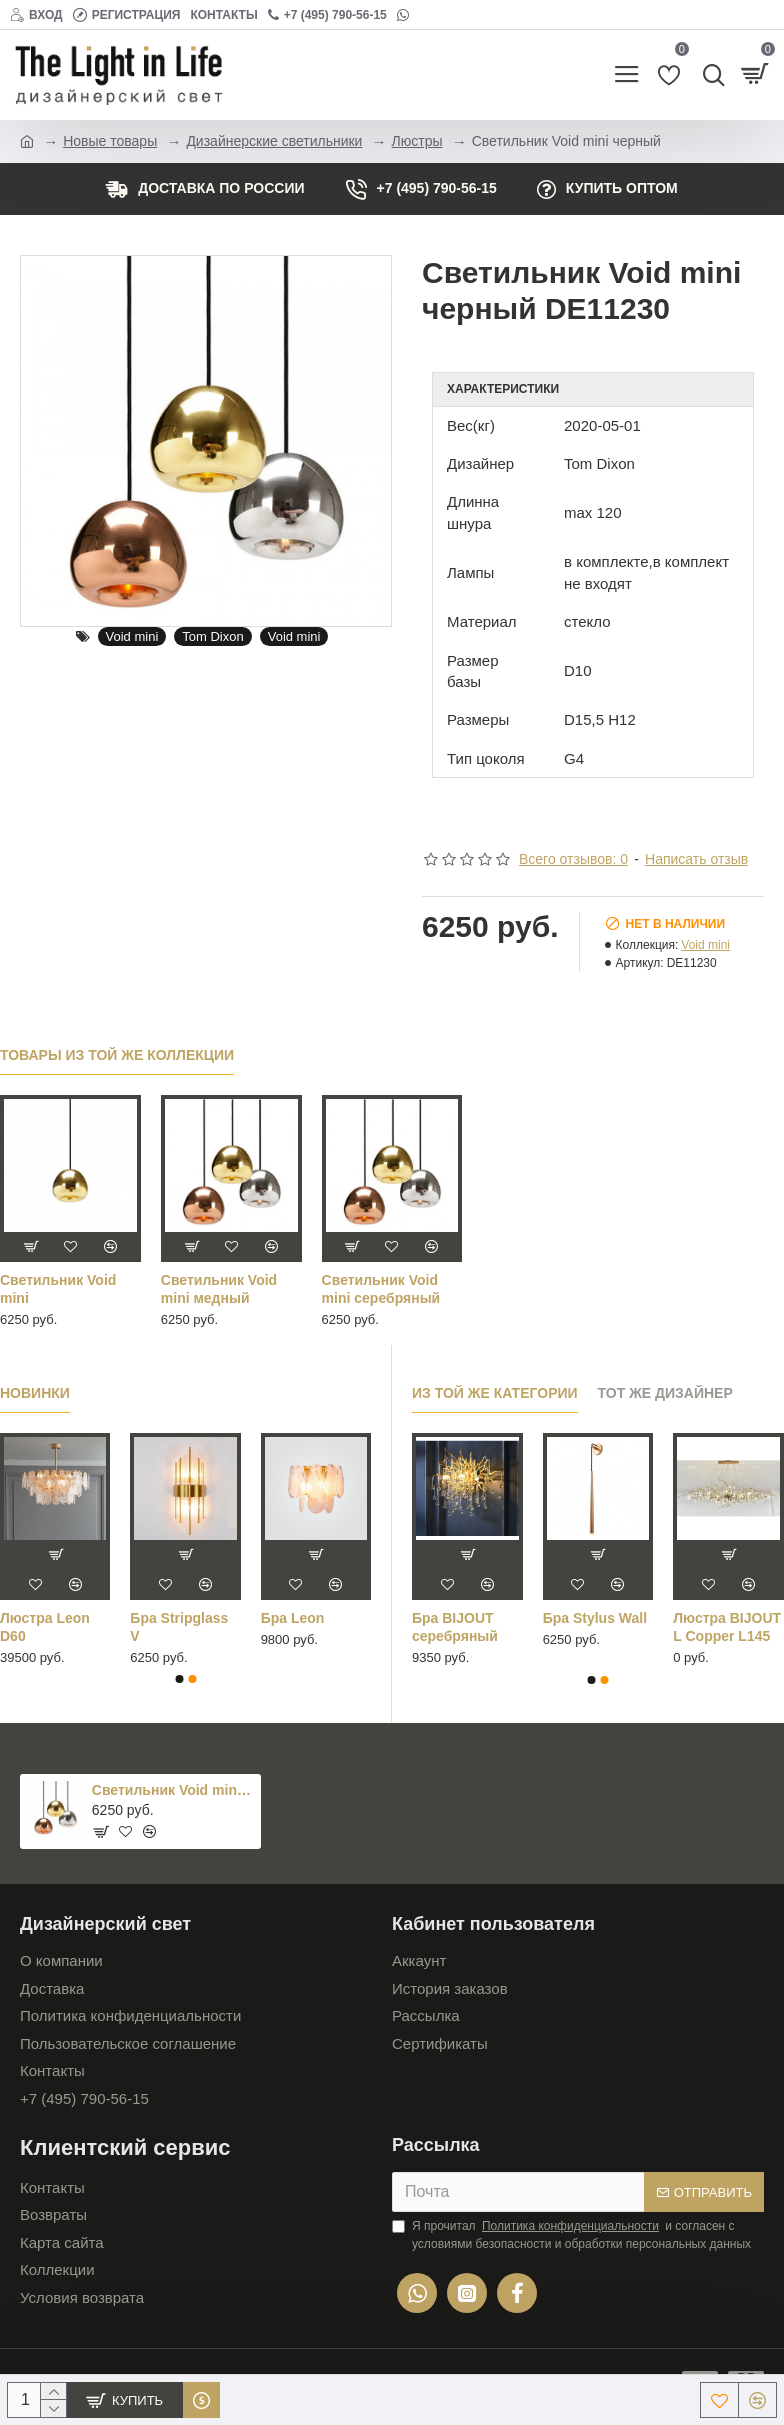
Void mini (132, 636)
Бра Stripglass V (179, 1627)
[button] (179, 1679)
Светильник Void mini (58, 1289)
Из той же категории (495, 1393)
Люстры (417, 141)
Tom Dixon (212, 636)
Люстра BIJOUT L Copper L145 (727, 1627)
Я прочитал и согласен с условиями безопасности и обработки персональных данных (571, 2234)
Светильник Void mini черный (173, 1790)
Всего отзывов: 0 (573, 859)
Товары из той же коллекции (117, 1055)
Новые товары (110, 141)
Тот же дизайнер (665, 1393)
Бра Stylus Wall (595, 1618)
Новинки (35, 1393)
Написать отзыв (696, 859)
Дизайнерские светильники (274, 141)
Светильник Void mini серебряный (381, 1289)
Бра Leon (293, 1618)
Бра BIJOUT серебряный (455, 1627)
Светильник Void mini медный (219, 1289)
